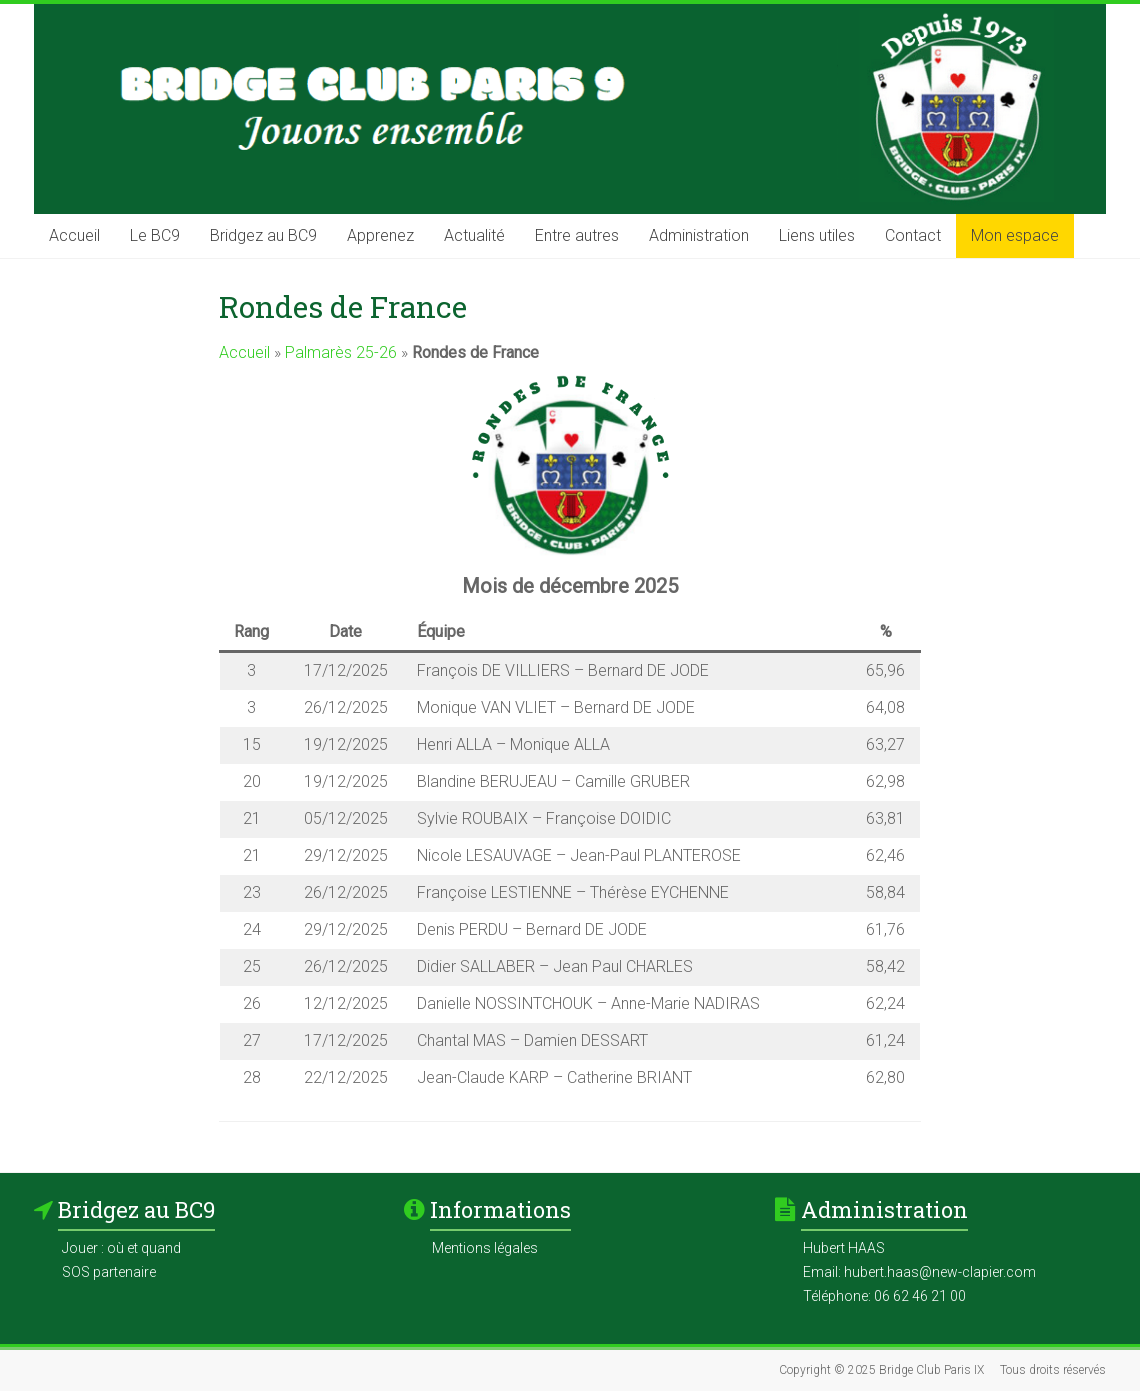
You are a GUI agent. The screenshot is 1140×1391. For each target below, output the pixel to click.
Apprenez (380, 235)
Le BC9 (155, 235)
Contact (913, 235)
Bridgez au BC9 (263, 235)
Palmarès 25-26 (341, 352)
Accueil (74, 235)
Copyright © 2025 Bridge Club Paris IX (881, 1370)
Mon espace (1015, 235)
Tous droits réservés (1053, 1370)
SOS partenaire (109, 1272)
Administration (699, 235)
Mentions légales (485, 1248)
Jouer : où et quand (121, 1248)
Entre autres (577, 235)
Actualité (474, 235)
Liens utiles (817, 235)
